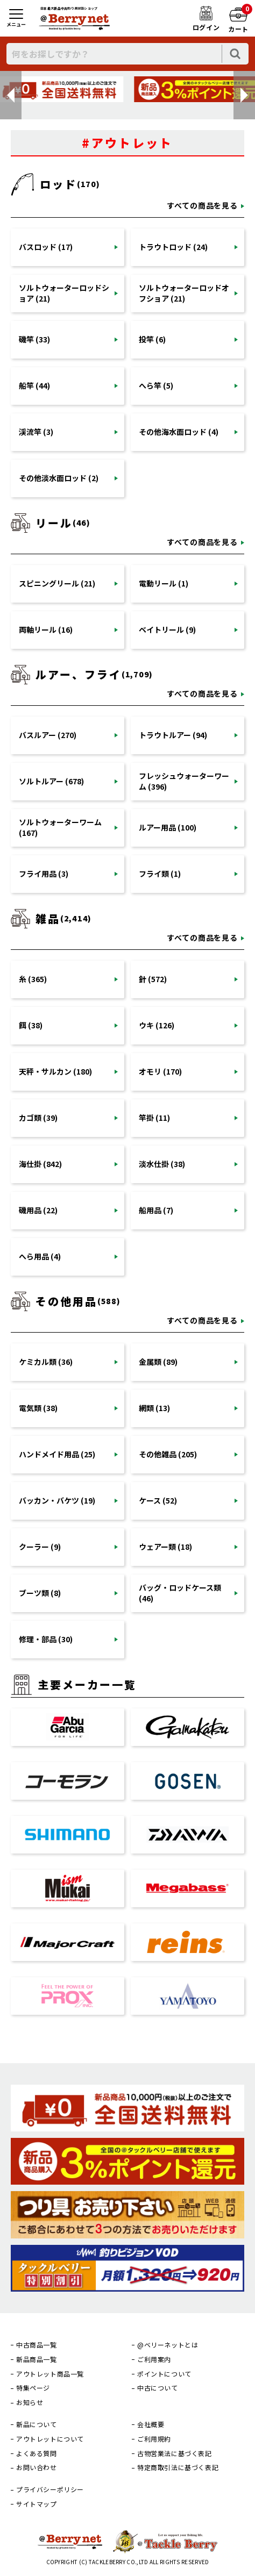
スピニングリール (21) (57, 583)
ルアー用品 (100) (167, 827)
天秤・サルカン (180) (55, 1071)
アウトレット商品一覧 (50, 2374)
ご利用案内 (154, 2359)
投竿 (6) (152, 339)
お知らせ (29, 2402)
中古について (157, 2388)
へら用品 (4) (40, 1256)
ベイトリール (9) (167, 629)
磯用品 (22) (38, 1210)
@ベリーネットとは (167, 2345)
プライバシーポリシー (50, 2489)
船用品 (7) (156, 1210)
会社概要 (150, 2424)
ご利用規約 (154, 2439)
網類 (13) (154, 1408)
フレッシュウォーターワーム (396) (184, 781)
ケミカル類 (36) (46, 1361)
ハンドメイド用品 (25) (57, 1454)
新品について (36, 2424)
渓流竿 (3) (36, 431)
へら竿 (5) (156, 385)
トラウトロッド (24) (173, 246)
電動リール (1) (163, 583)
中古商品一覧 (36, 2345)
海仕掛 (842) (40, 1163)
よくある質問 (36, 2453)
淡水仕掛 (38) (162, 1163)
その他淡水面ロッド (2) (58, 478)
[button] (11, 95)
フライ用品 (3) (43, 873)
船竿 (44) (34, 385)
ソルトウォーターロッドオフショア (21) (184, 293)
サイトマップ (36, 2504)
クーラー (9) (40, 1546)
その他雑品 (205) (168, 1454)
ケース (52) (158, 1500)
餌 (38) (30, 1025)
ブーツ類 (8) (40, 1592)
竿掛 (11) (154, 1117)
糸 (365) (33, 979)
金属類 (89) (158, 1361)
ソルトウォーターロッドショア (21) (64, 293)
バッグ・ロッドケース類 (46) (180, 1593)
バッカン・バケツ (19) (57, 1500)
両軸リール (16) (46, 629)
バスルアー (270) (47, 734)
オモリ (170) (160, 1071)
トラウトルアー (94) (173, 734)
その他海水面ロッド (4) (178, 431)
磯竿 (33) (34, 339)
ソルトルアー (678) (51, 781)
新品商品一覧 (36, 2359)
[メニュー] (16, 18)
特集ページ (33, 2388)
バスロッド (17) (46, 246)
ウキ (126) (156, 1025)
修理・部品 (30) (46, 1639)
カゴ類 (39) (38, 1117)
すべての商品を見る (202, 205)
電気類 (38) (38, 1408)
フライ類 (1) (160, 873)
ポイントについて (164, 2374)
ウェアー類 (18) (165, 1546)
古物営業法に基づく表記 (174, 2453)
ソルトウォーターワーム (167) (60, 827)
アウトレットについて (50, 2439)
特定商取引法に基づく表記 (177, 2467)
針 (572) (153, 979)
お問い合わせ (36, 2467)
